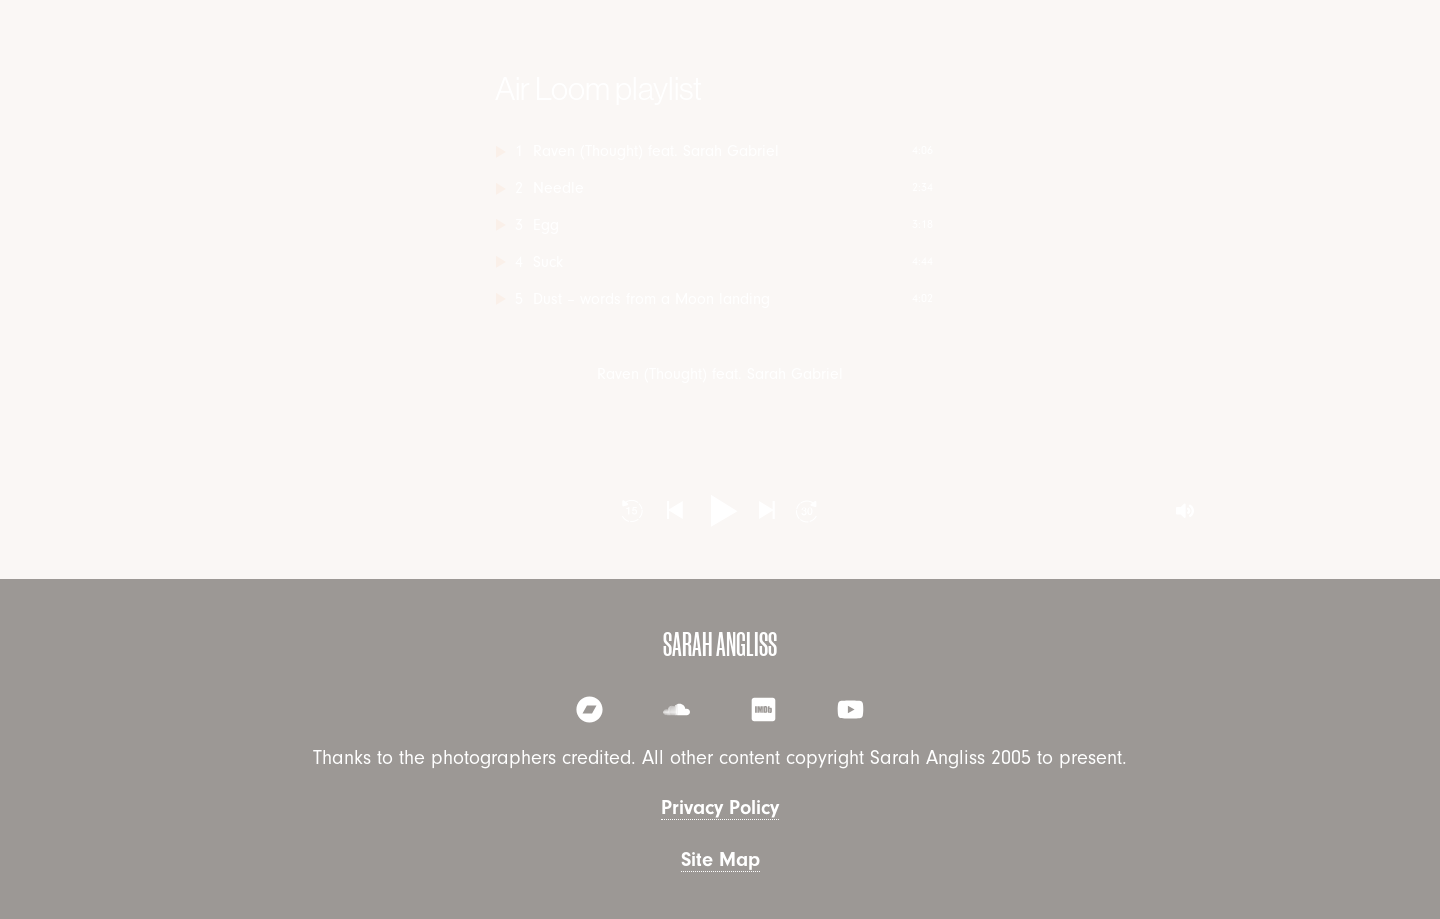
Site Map (720, 859)
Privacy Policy (720, 807)
